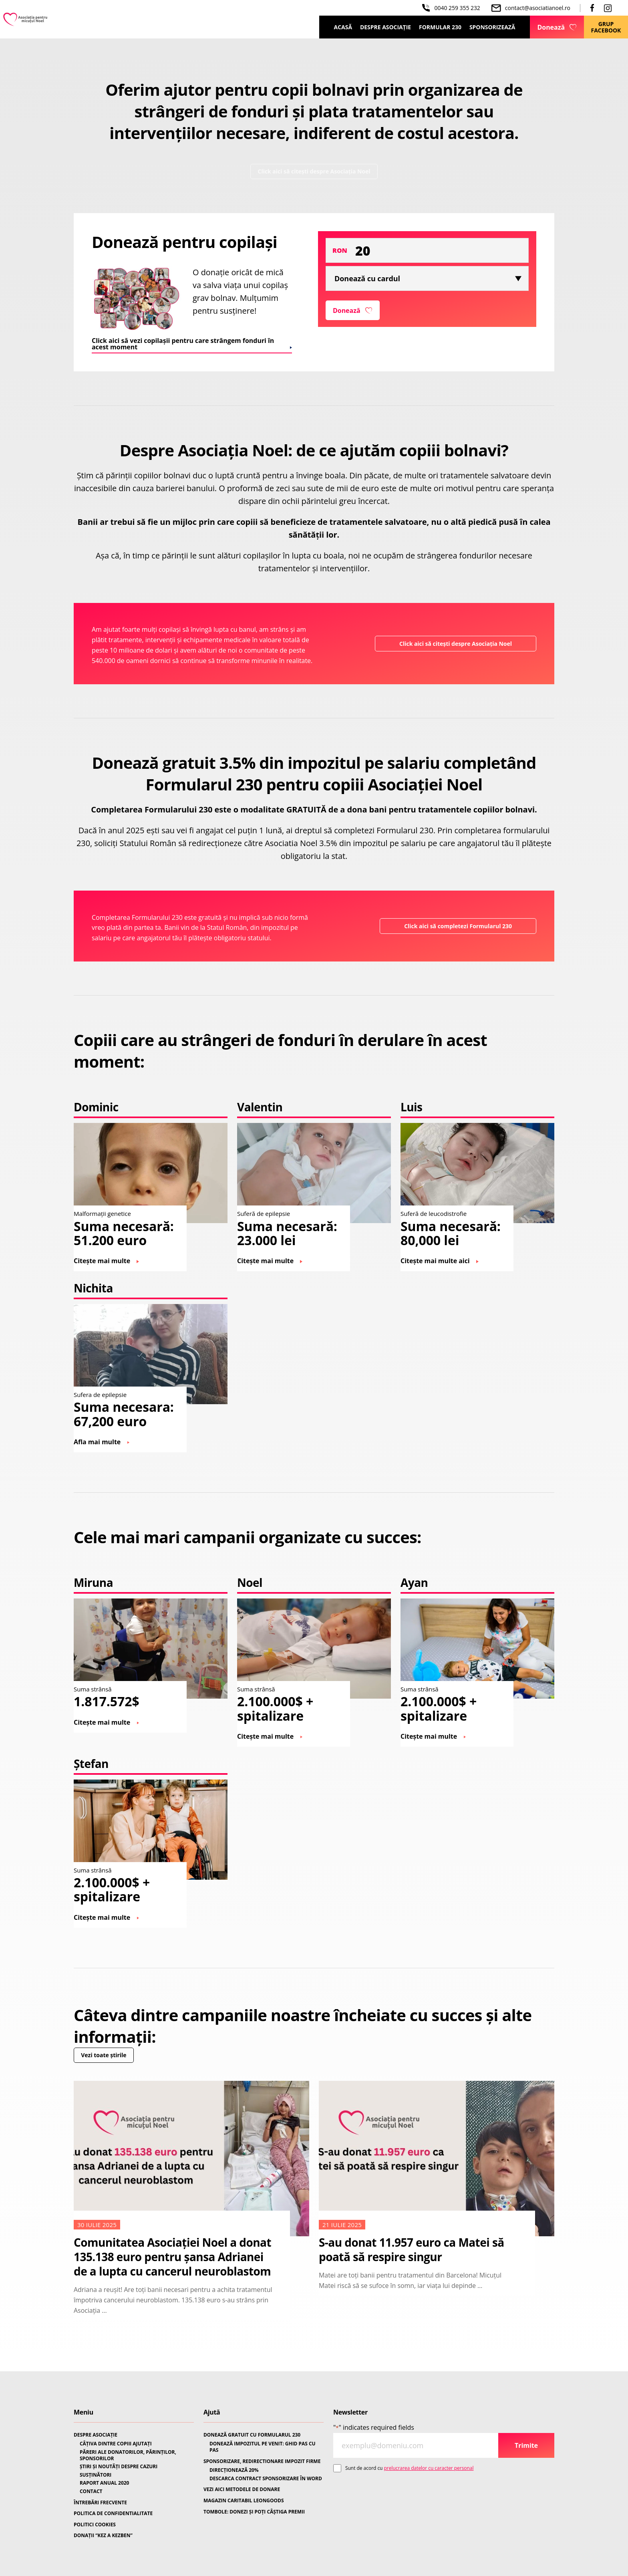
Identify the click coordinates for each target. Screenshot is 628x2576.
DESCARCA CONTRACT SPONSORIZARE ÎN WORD (265, 2478)
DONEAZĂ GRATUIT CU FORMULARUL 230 (251, 2435)
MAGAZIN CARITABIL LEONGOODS (243, 2500)
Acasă (343, 27)
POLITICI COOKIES (95, 2525)
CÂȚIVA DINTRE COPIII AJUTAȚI (116, 2444)
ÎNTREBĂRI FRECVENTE (100, 2502)
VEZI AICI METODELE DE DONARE (241, 2489)
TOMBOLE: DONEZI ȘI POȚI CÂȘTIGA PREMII (254, 2512)
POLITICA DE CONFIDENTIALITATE (113, 2513)
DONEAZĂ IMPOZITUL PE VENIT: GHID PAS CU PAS (262, 2447)
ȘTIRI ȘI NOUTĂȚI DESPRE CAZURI (118, 2466)
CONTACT (91, 2491)
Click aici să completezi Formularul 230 (450, 933)
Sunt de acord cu (409, 2468)
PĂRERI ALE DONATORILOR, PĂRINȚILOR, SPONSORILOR (128, 2455)
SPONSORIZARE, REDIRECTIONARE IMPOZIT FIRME (261, 2461)
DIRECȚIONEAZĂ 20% (234, 2470)
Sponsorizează (492, 27)
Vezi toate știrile (112, 2066)
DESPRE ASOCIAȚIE (95, 2435)
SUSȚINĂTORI (95, 2475)
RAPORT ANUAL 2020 (104, 2483)
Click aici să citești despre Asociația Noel (314, 175)
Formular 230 (440, 27)
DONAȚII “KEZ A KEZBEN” (103, 2535)
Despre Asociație (385, 27)
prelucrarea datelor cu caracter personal (429, 2468)
